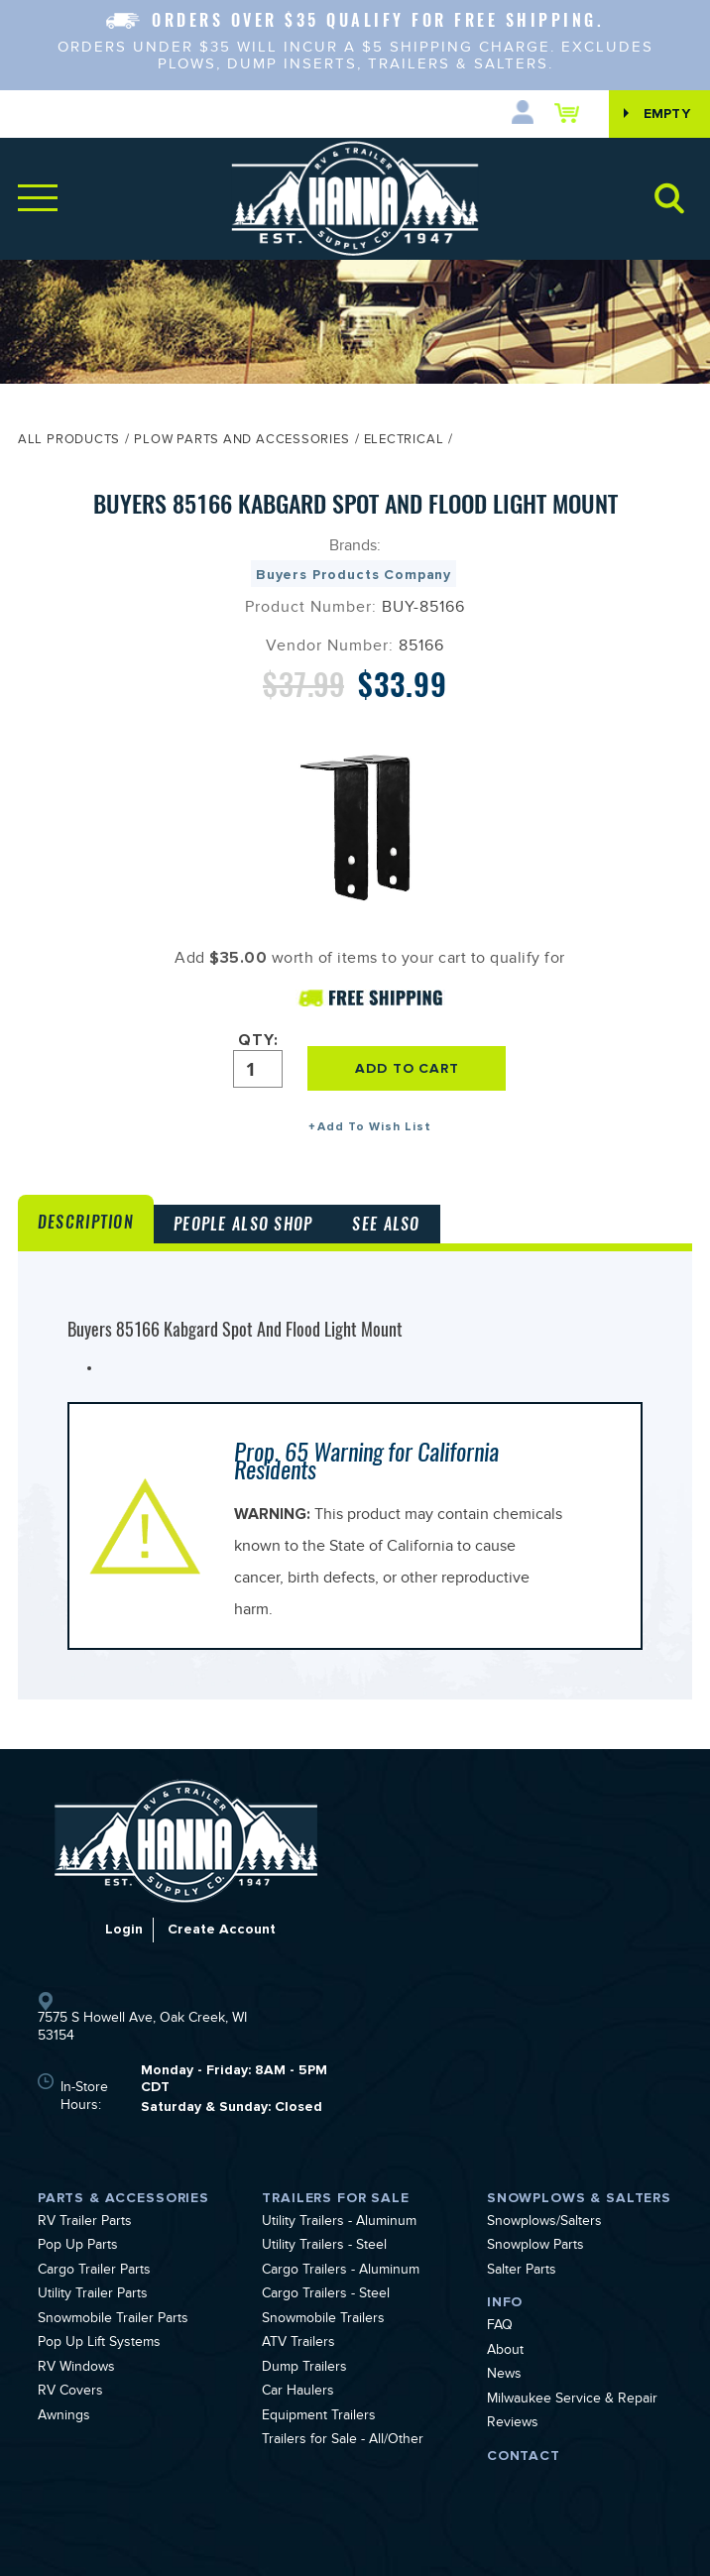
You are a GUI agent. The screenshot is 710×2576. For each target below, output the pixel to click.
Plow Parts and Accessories (241, 441)
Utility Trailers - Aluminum (339, 2223)
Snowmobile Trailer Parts (113, 2320)
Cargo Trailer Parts (94, 2272)
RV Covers (70, 2392)
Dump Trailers (304, 2369)
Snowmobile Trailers (323, 2320)
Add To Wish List (374, 1126)
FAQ (500, 2327)
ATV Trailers (298, 2344)
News (504, 2376)
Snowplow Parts (535, 2247)
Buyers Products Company (353, 574)
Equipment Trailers (319, 2417)
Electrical (404, 441)
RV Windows (76, 2369)
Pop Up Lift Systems (99, 2344)
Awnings (64, 2417)
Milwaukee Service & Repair (572, 2400)
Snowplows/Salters (544, 2223)
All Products (69, 441)
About (505, 2352)
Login (124, 1929)
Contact (523, 2455)
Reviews (512, 2424)
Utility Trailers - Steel (324, 2247)
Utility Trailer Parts (93, 2295)
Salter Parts (521, 2272)
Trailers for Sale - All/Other (342, 2441)
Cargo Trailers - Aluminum (340, 2272)
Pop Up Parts (78, 2247)
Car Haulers (298, 2392)
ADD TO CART (406, 1068)
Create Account (222, 1929)
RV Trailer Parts (85, 2223)
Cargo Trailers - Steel (326, 2295)
